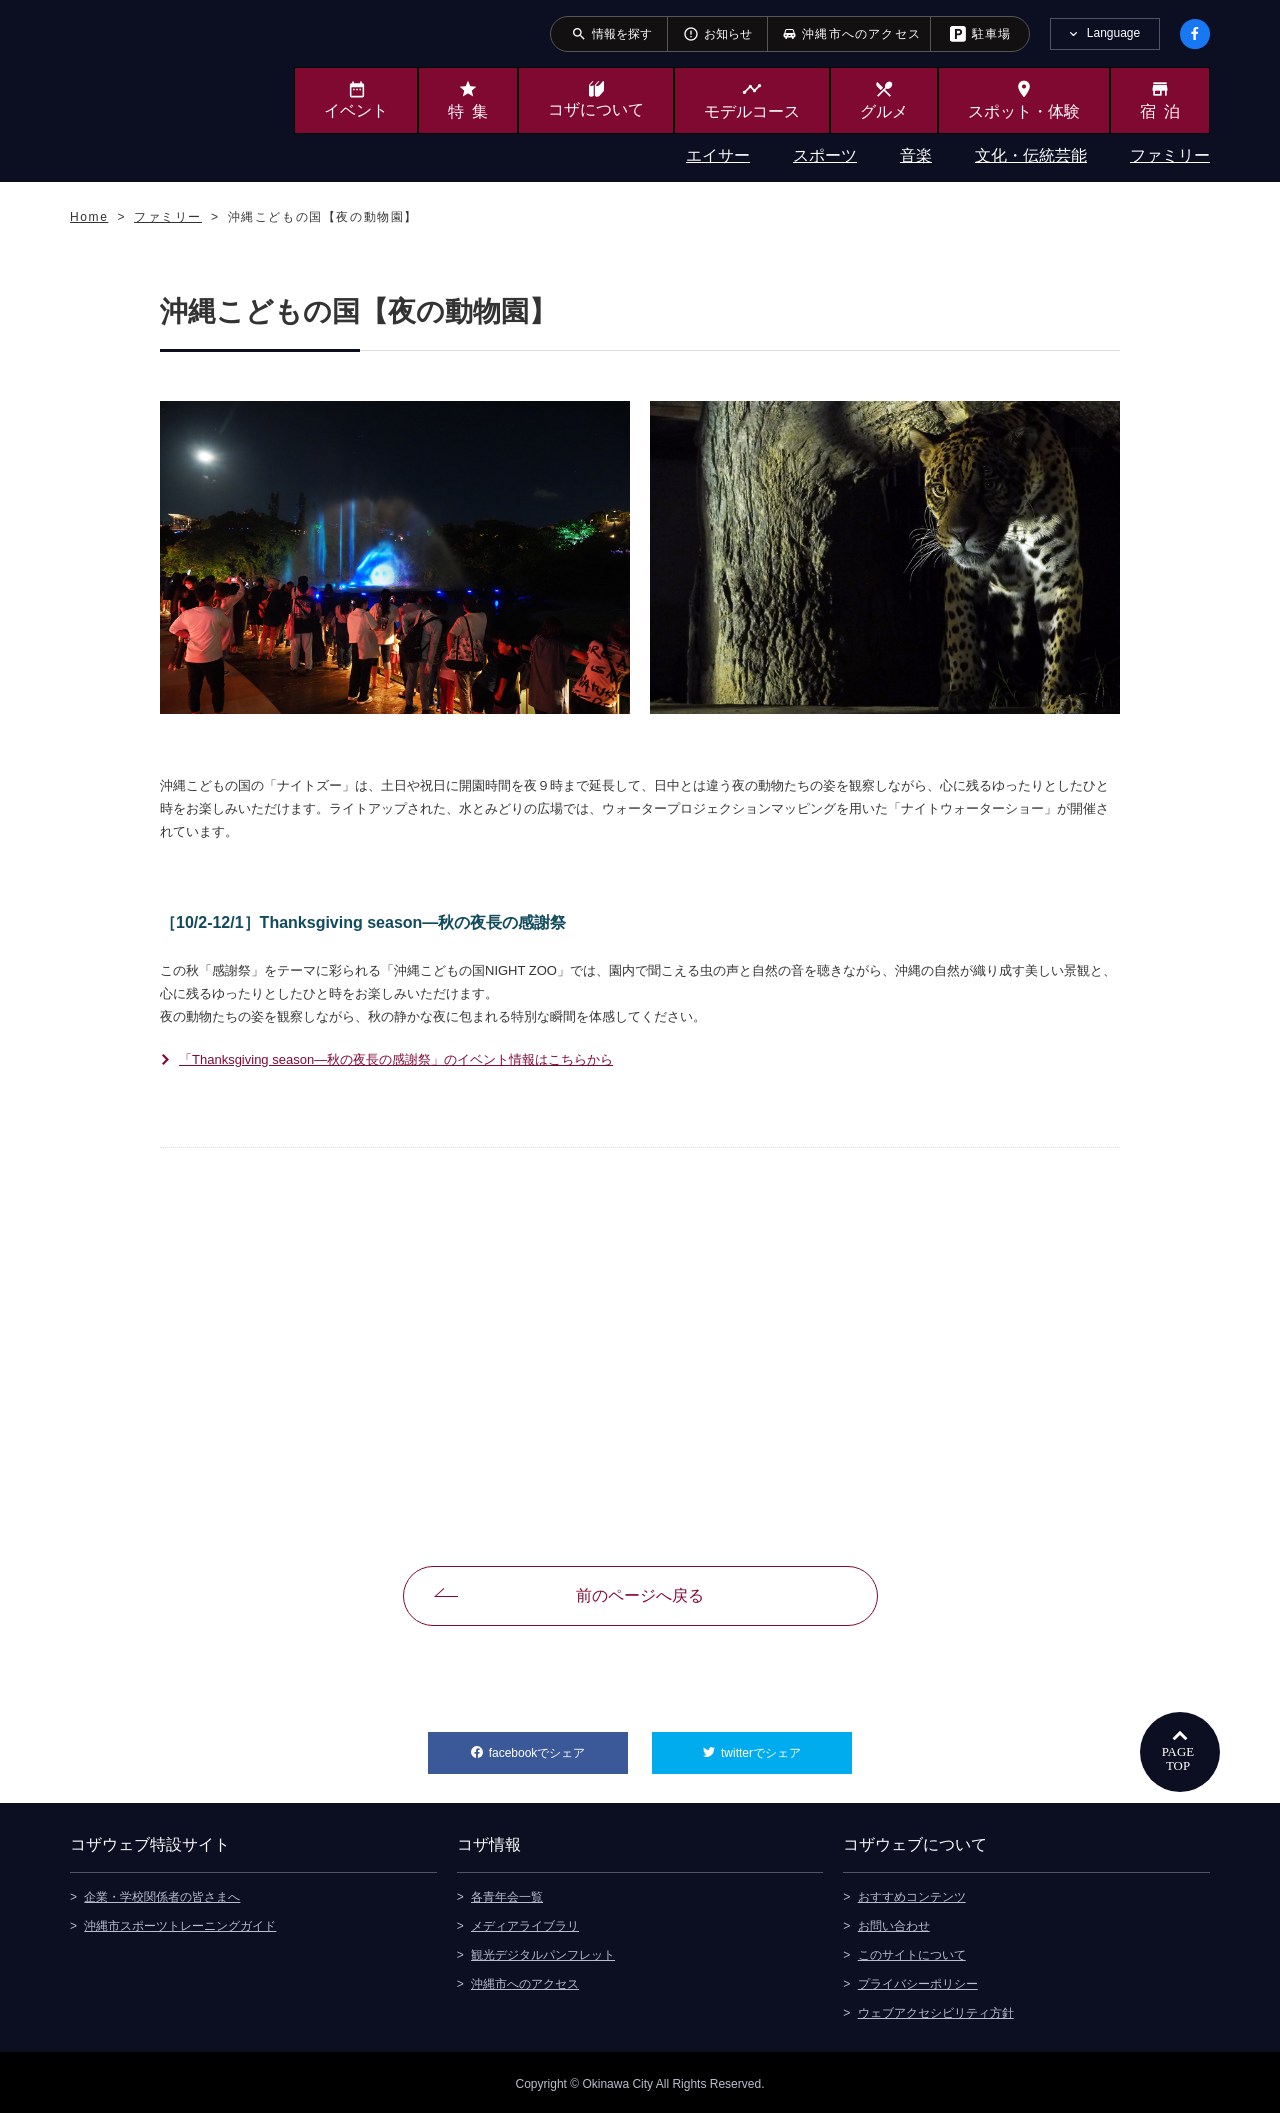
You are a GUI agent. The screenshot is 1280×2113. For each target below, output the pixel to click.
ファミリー (1170, 155)
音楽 (916, 155)
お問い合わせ (894, 1923)
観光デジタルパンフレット (543, 1952)
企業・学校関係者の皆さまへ (162, 1894)
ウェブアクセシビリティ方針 (936, 2010)
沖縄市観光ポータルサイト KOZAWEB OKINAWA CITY (152, 88)
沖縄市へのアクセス (525, 1981)
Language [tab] (1113, 33)
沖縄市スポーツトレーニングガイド (180, 1923)
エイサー (718, 155)
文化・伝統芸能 (1031, 155)
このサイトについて (912, 1952)
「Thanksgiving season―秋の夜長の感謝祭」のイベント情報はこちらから (396, 1059)
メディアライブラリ (525, 1923)
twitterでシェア (786, 1746)
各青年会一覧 (507, 1894)
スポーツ (825, 155)
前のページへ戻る (640, 1595)
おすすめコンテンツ (912, 1894)
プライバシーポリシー (918, 1981)
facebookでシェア (558, 1746)
